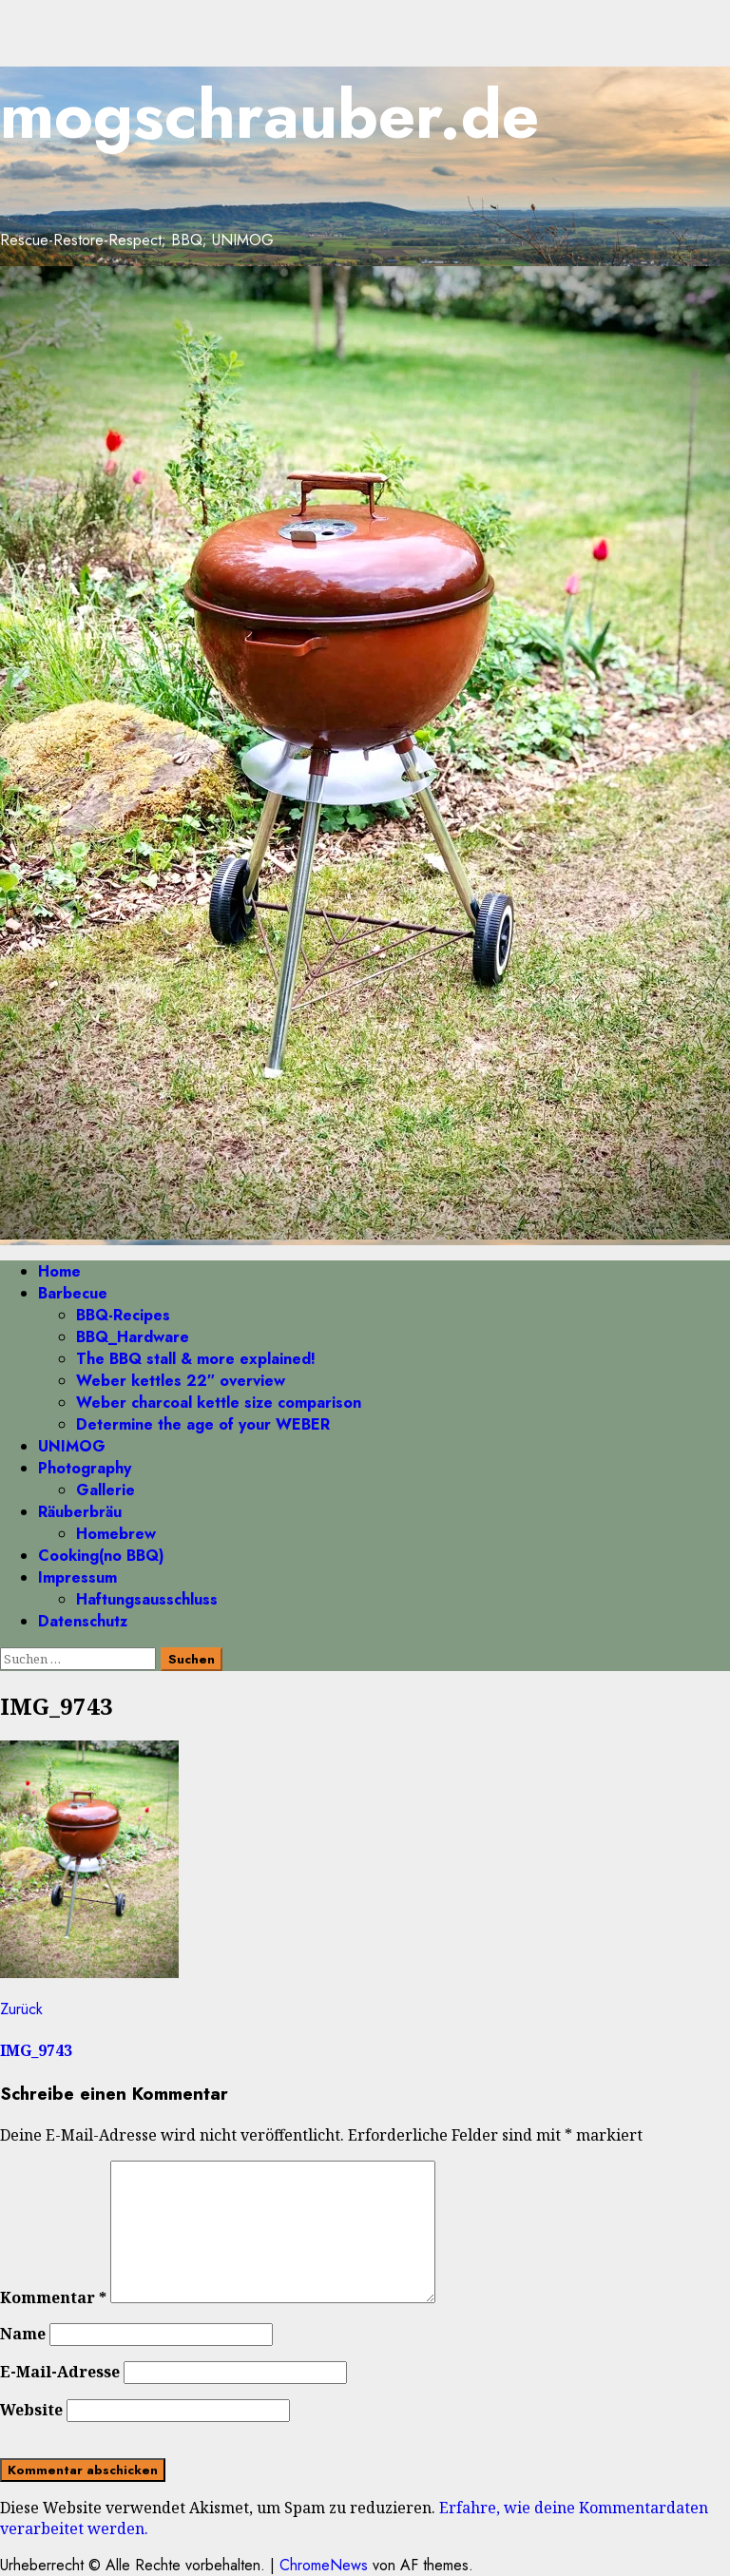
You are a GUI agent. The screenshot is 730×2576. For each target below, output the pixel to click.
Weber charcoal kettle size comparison (218, 1402)
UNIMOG (72, 1446)
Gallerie (105, 1490)
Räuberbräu (80, 1512)
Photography (84, 1468)
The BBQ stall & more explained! (196, 1359)
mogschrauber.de (269, 115)
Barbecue (72, 1293)
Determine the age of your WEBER (203, 1424)
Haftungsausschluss (147, 1599)
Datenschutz (82, 1621)
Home (59, 1271)
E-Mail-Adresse (60, 2371)
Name (23, 2333)
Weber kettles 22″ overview (180, 1381)
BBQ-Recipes (123, 1315)
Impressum (77, 1577)
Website (31, 2409)
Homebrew (116, 1534)
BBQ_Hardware (132, 1337)
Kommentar (53, 2297)
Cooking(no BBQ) (101, 1556)
